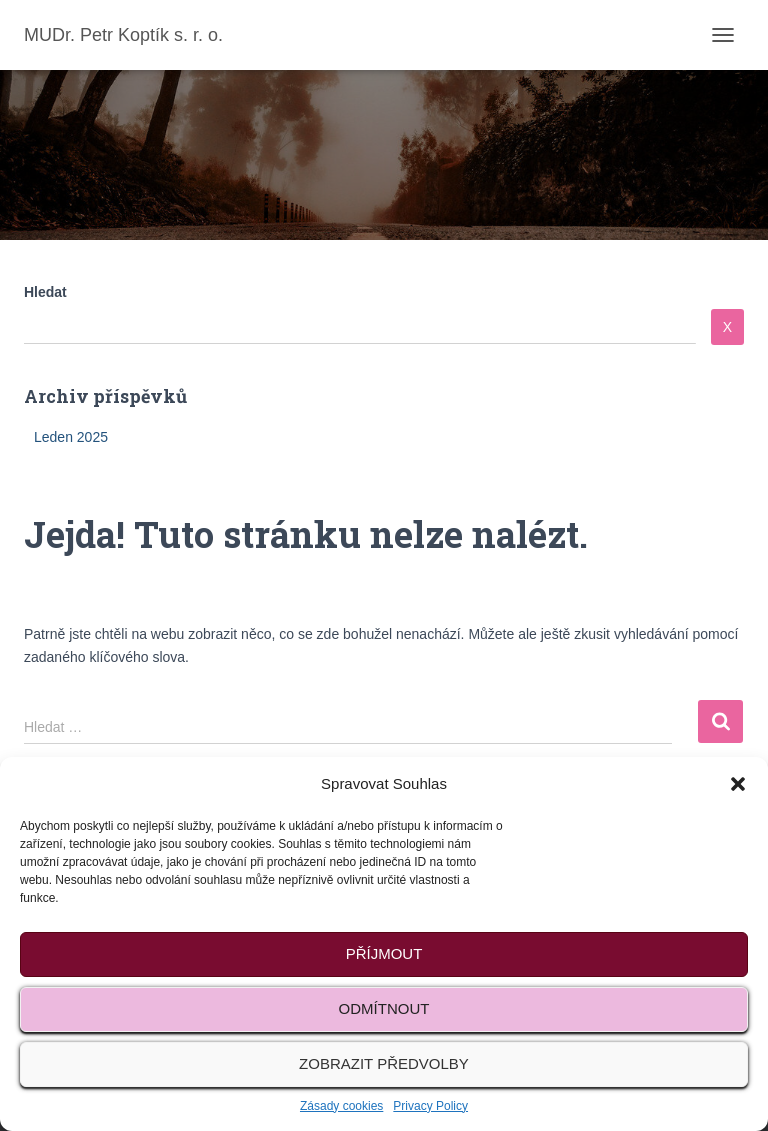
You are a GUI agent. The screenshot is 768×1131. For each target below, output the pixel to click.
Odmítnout (384, 1008)
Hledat (45, 292)
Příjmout (384, 953)
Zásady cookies (341, 1106)
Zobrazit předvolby (384, 1063)
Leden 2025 (71, 437)
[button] (738, 784)
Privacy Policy (430, 1106)
